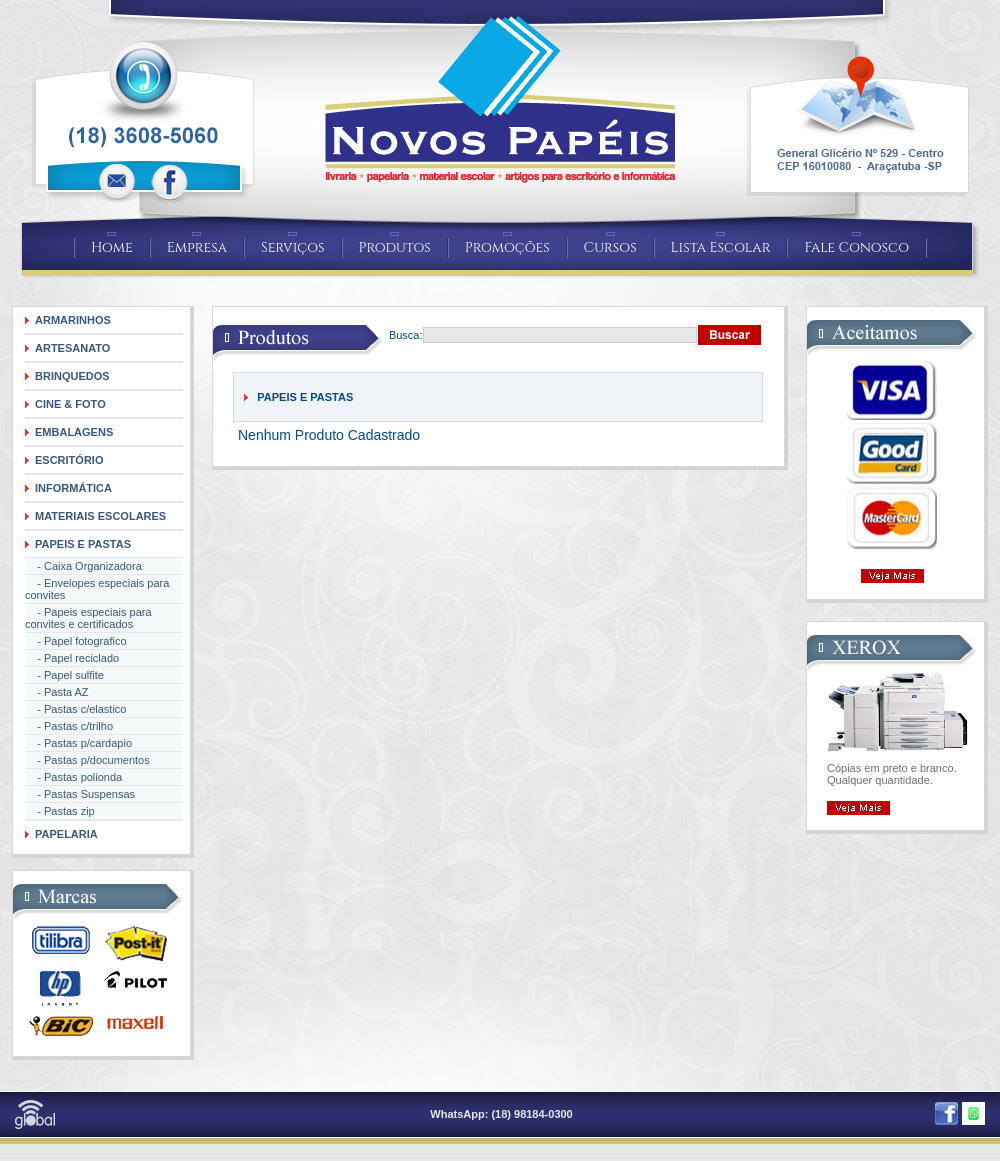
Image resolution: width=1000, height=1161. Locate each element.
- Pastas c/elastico (75, 709)
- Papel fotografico (76, 641)
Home (112, 247)
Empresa (197, 247)
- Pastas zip (60, 811)
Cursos (610, 247)
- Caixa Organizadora (83, 566)
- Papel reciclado (72, 658)
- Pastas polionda (73, 777)
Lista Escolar (721, 247)
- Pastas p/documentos (87, 760)
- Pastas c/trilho (69, 726)
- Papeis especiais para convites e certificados (88, 618)
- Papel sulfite (64, 675)
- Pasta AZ (57, 692)
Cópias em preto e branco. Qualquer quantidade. (892, 774)
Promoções (507, 247)
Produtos (395, 247)
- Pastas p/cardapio (78, 743)
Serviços (293, 247)
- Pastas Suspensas (80, 794)
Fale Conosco (856, 247)
